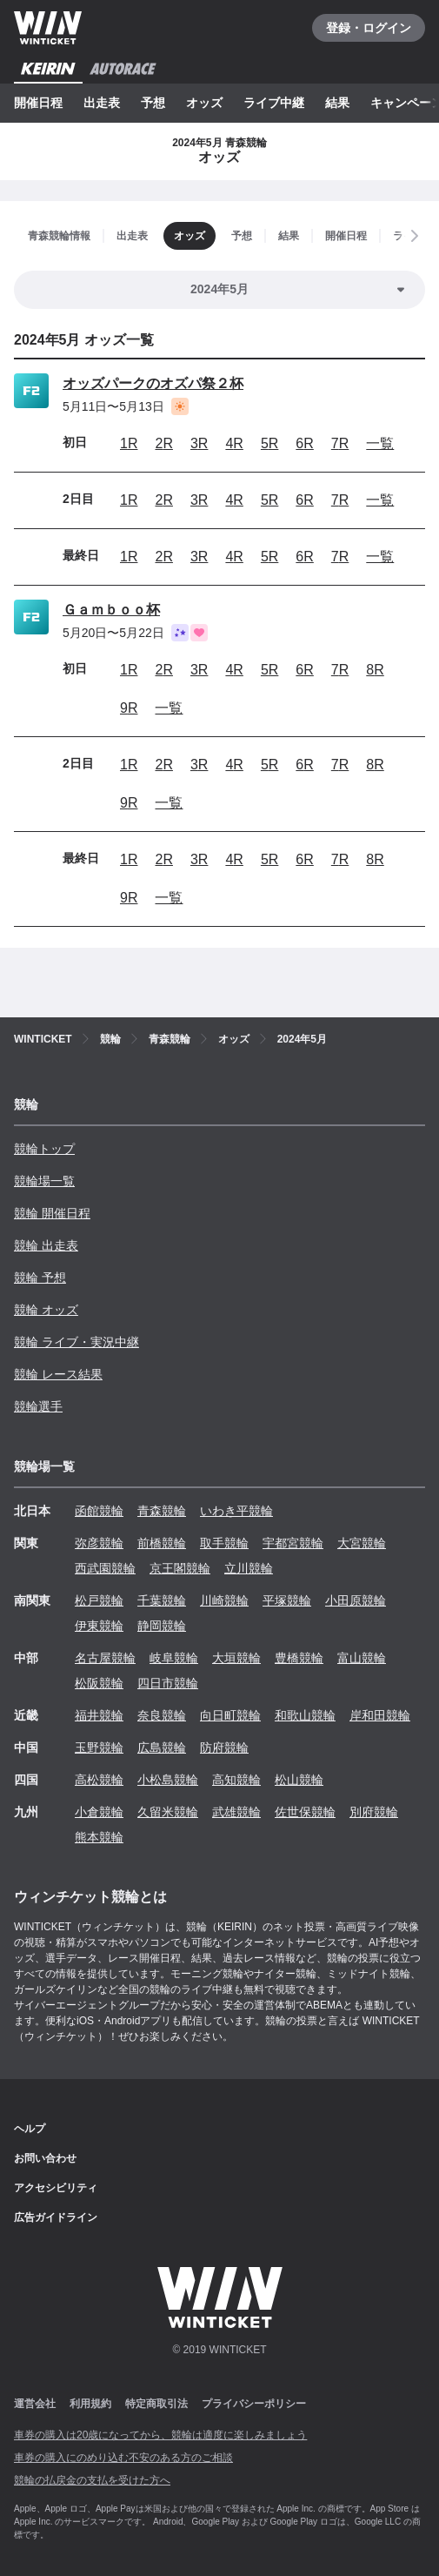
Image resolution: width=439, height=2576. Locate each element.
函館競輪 (99, 1511)
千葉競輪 (161, 1600)
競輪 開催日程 (52, 1213)
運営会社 (35, 2404)
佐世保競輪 (305, 1812)
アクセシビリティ (55, 2188)
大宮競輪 (361, 1543)
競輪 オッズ (46, 1310)
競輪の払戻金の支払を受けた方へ (92, 2480)
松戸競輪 (99, 1600)
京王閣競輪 (180, 1568)
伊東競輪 (99, 1626)
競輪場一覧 (44, 1181)
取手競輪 (224, 1543)
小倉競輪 (99, 1812)
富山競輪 (361, 1658)
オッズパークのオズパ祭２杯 (153, 383)
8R (374, 669)
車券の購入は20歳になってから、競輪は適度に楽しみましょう (160, 2435)
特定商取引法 (156, 2404)
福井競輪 (99, 1715)
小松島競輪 (167, 1780)
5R (269, 443)
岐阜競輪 (174, 1658)
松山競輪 (299, 1780)
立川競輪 (248, 1568)
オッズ (204, 103)
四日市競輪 (167, 1683)
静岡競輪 (161, 1626)
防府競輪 (224, 1747)
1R (128, 443)
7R (340, 443)
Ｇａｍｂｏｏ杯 (111, 609)
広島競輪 (161, 1747)
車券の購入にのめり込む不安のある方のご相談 (123, 2458)
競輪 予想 (40, 1278)
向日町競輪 (230, 1715)
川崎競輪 (224, 1600)
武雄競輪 (236, 1812)
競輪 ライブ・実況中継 (76, 1342)
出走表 (101, 103)
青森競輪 (161, 1511)
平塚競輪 (287, 1600)
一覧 (380, 443)
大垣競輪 (236, 1658)
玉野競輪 (99, 1747)
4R (234, 443)
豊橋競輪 (299, 1658)
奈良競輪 (161, 1715)
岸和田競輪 (379, 1715)
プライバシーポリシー (254, 2404)
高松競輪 (99, 1780)
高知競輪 (236, 1780)
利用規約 (90, 2404)
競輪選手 (38, 1406)
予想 (153, 103)
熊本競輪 (99, 1837)
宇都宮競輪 (293, 1543)
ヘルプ (29, 2129)
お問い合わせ (45, 2158)
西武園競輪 (105, 1568)
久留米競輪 (167, 1812)
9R (128, 708)
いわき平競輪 (236, 1511)
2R (163, 443)
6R (304, 443)
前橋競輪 (161, 1543)
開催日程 (38, 103)
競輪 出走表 (46, 1245)
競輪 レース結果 (58, 1374)
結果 (337, 103)
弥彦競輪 (99, 1543)
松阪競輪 (99, 1683)
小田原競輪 (355, 1600)
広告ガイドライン (55, 2217)
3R (199, 443)
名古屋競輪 (105, 1658)
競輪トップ (44, 1149)
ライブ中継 (273, 103)
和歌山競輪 (305, 1715)
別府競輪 (373, 1812)
